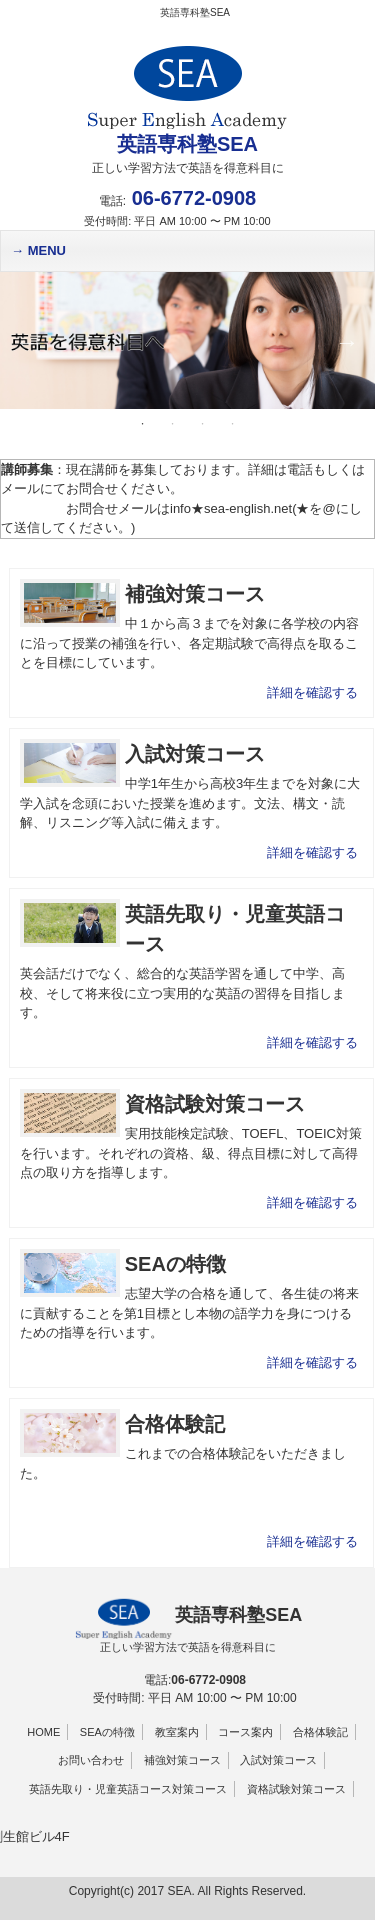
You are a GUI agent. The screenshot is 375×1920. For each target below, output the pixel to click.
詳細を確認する (312, 692)
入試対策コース (278, 1760)
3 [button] (203, 424)
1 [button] (143, 424)
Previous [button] (25, 340)
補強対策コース (182, 1760)
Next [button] (345, 340)
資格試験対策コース (296, 1789)
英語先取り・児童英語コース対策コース (128, 1789)
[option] (187, 341)
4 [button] (233, 424)
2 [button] (173, 424)
